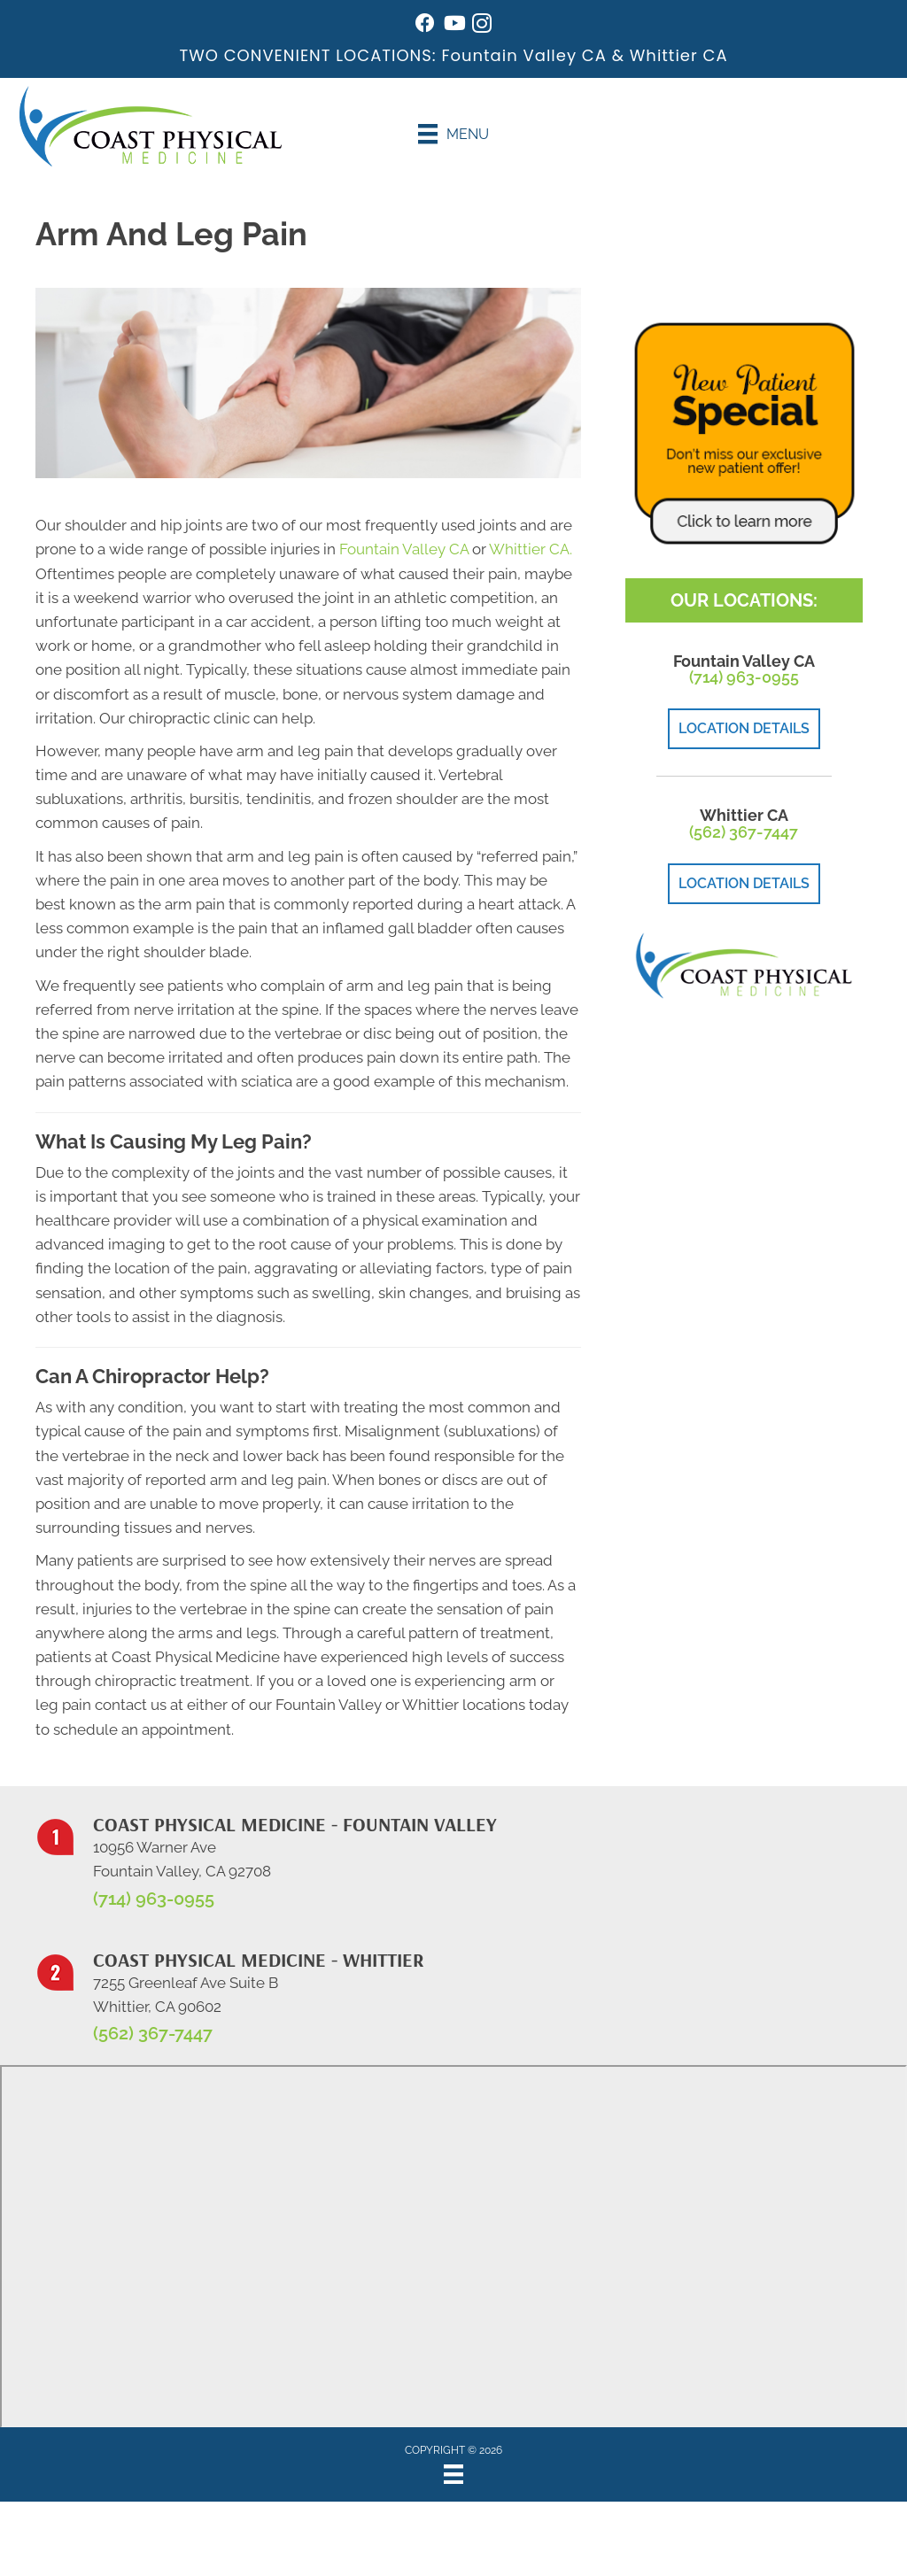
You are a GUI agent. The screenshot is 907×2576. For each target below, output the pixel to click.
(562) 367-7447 (743, 832)
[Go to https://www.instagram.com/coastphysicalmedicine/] (482, 26)
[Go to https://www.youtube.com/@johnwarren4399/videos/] (453, 25)
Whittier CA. (530, 549)
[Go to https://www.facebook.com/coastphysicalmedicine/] (425, 25)
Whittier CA (679, 55)
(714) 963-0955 (744, 677)
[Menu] (453, 133)
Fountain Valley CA (523, 55)
